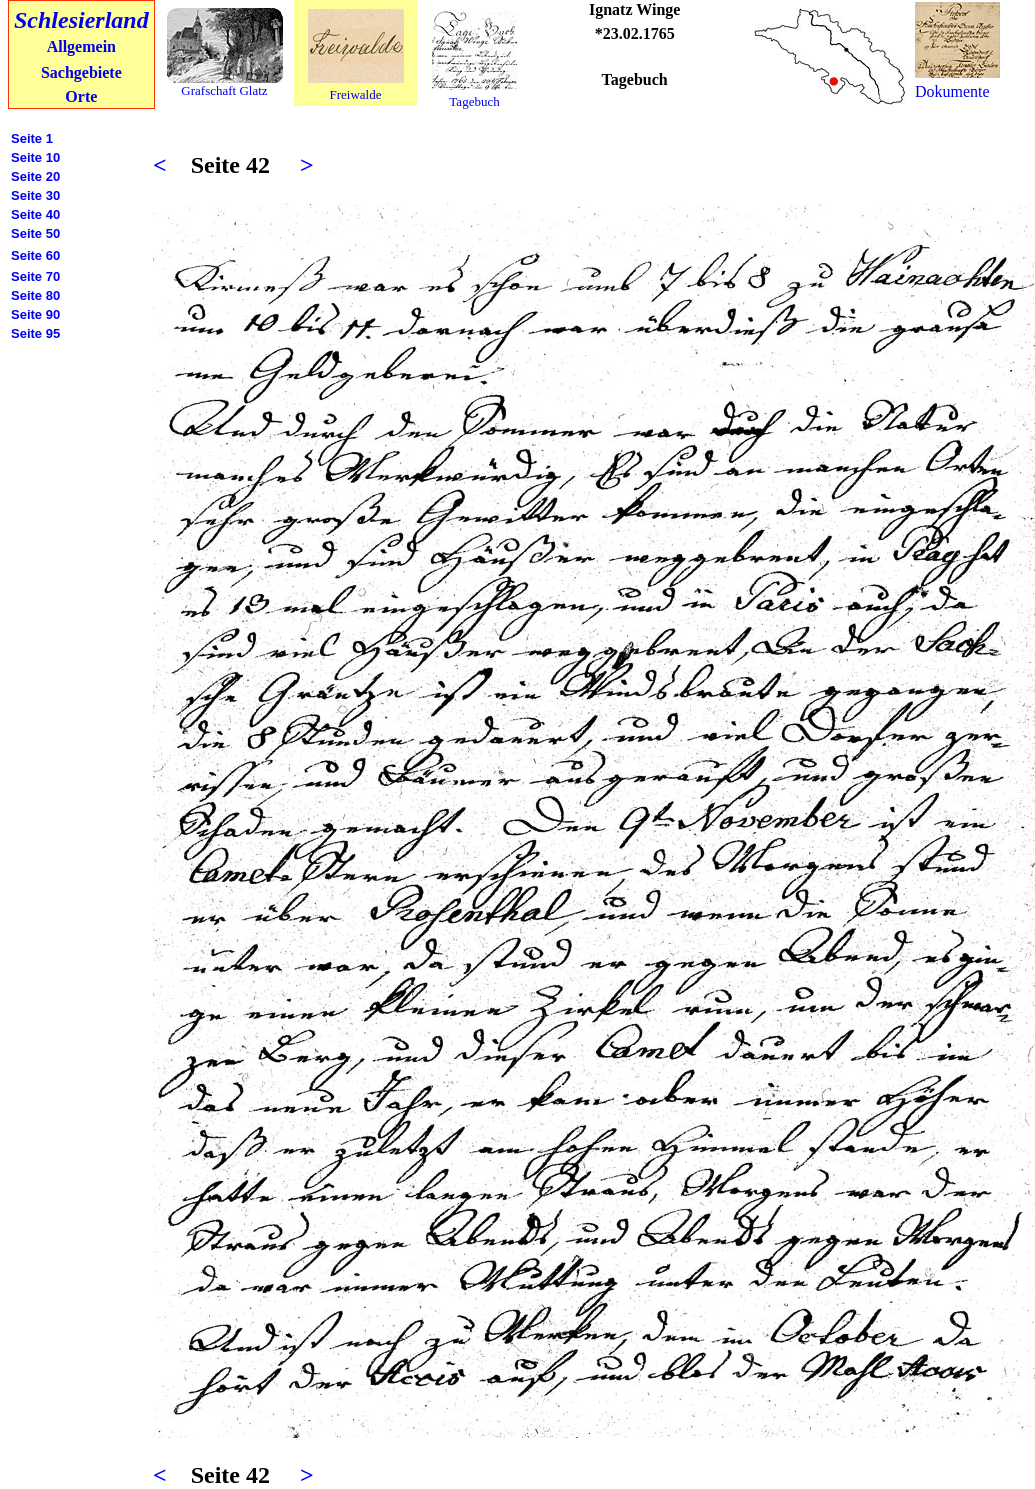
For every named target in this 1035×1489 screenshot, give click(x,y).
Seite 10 (35, 157)
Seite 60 (35, 255)
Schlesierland (81, 20)
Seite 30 (35, 195)
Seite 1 (32, 138)
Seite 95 (35, 333)
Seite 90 (35, 314)
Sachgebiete (81, 72)
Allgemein (81, 46)
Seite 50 (35, 233)
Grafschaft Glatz (224, 90)
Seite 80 (35, 295)
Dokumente (952, 91)
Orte (81, 96)
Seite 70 (35, 276)
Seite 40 (35, 214)
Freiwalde (356, 94)
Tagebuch (474, 101)
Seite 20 (35, 176)
